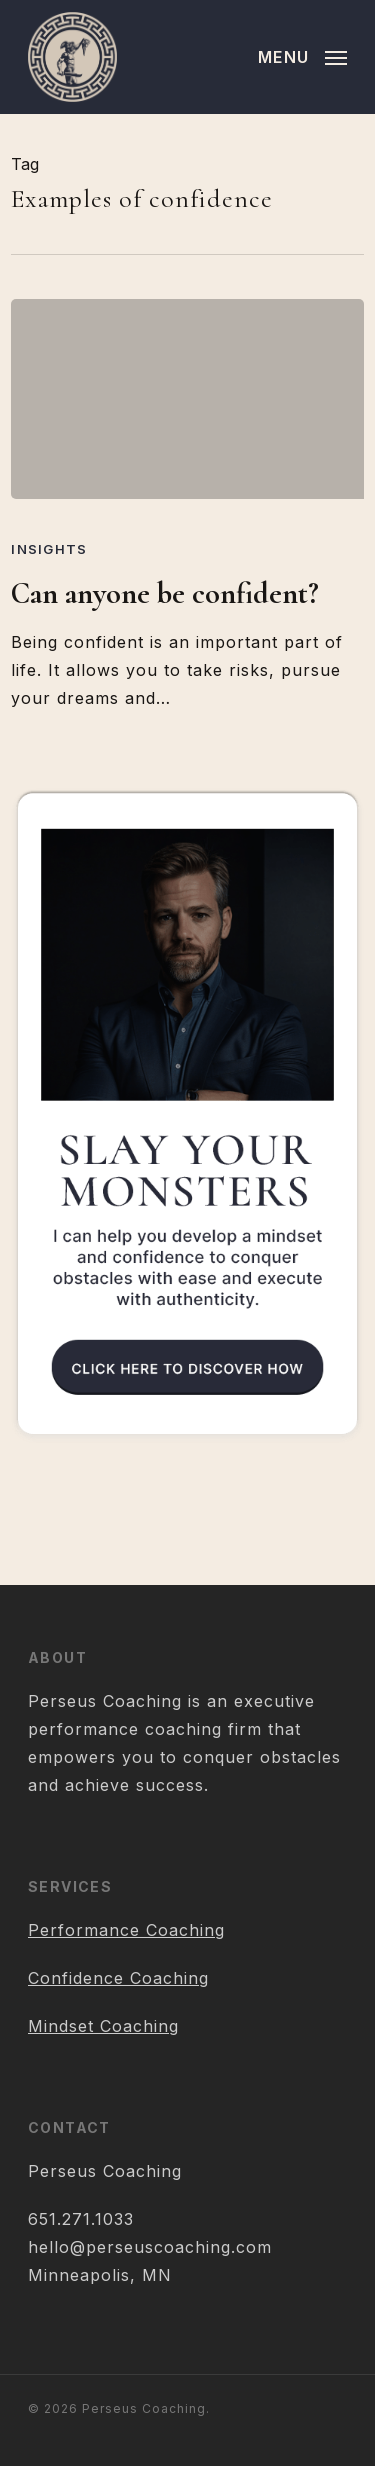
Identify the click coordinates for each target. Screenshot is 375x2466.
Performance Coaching (126, 1930)
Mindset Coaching (103, 2026)
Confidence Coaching (118, 1978)
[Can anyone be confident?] (187, 399)
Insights (49, 549)
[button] (302, 55)
